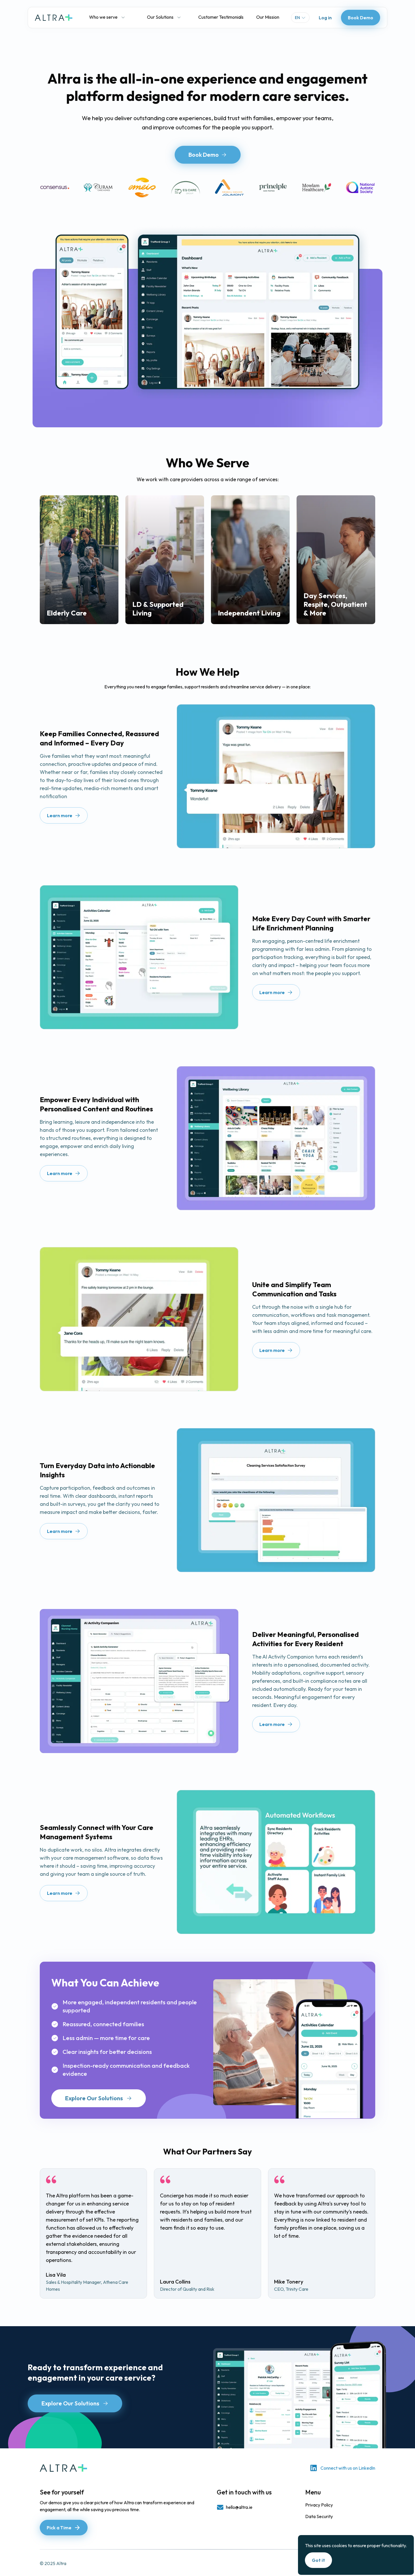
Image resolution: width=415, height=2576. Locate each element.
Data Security (319, 2516)
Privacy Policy (319, 2505)
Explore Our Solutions (98, 2098)
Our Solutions (164, 17)
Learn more (63, 815)
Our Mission (267, 17)
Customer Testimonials (221, 17)
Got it (318, 2560)
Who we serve (107, 17)
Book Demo (360, 17)
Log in (325, 17)
